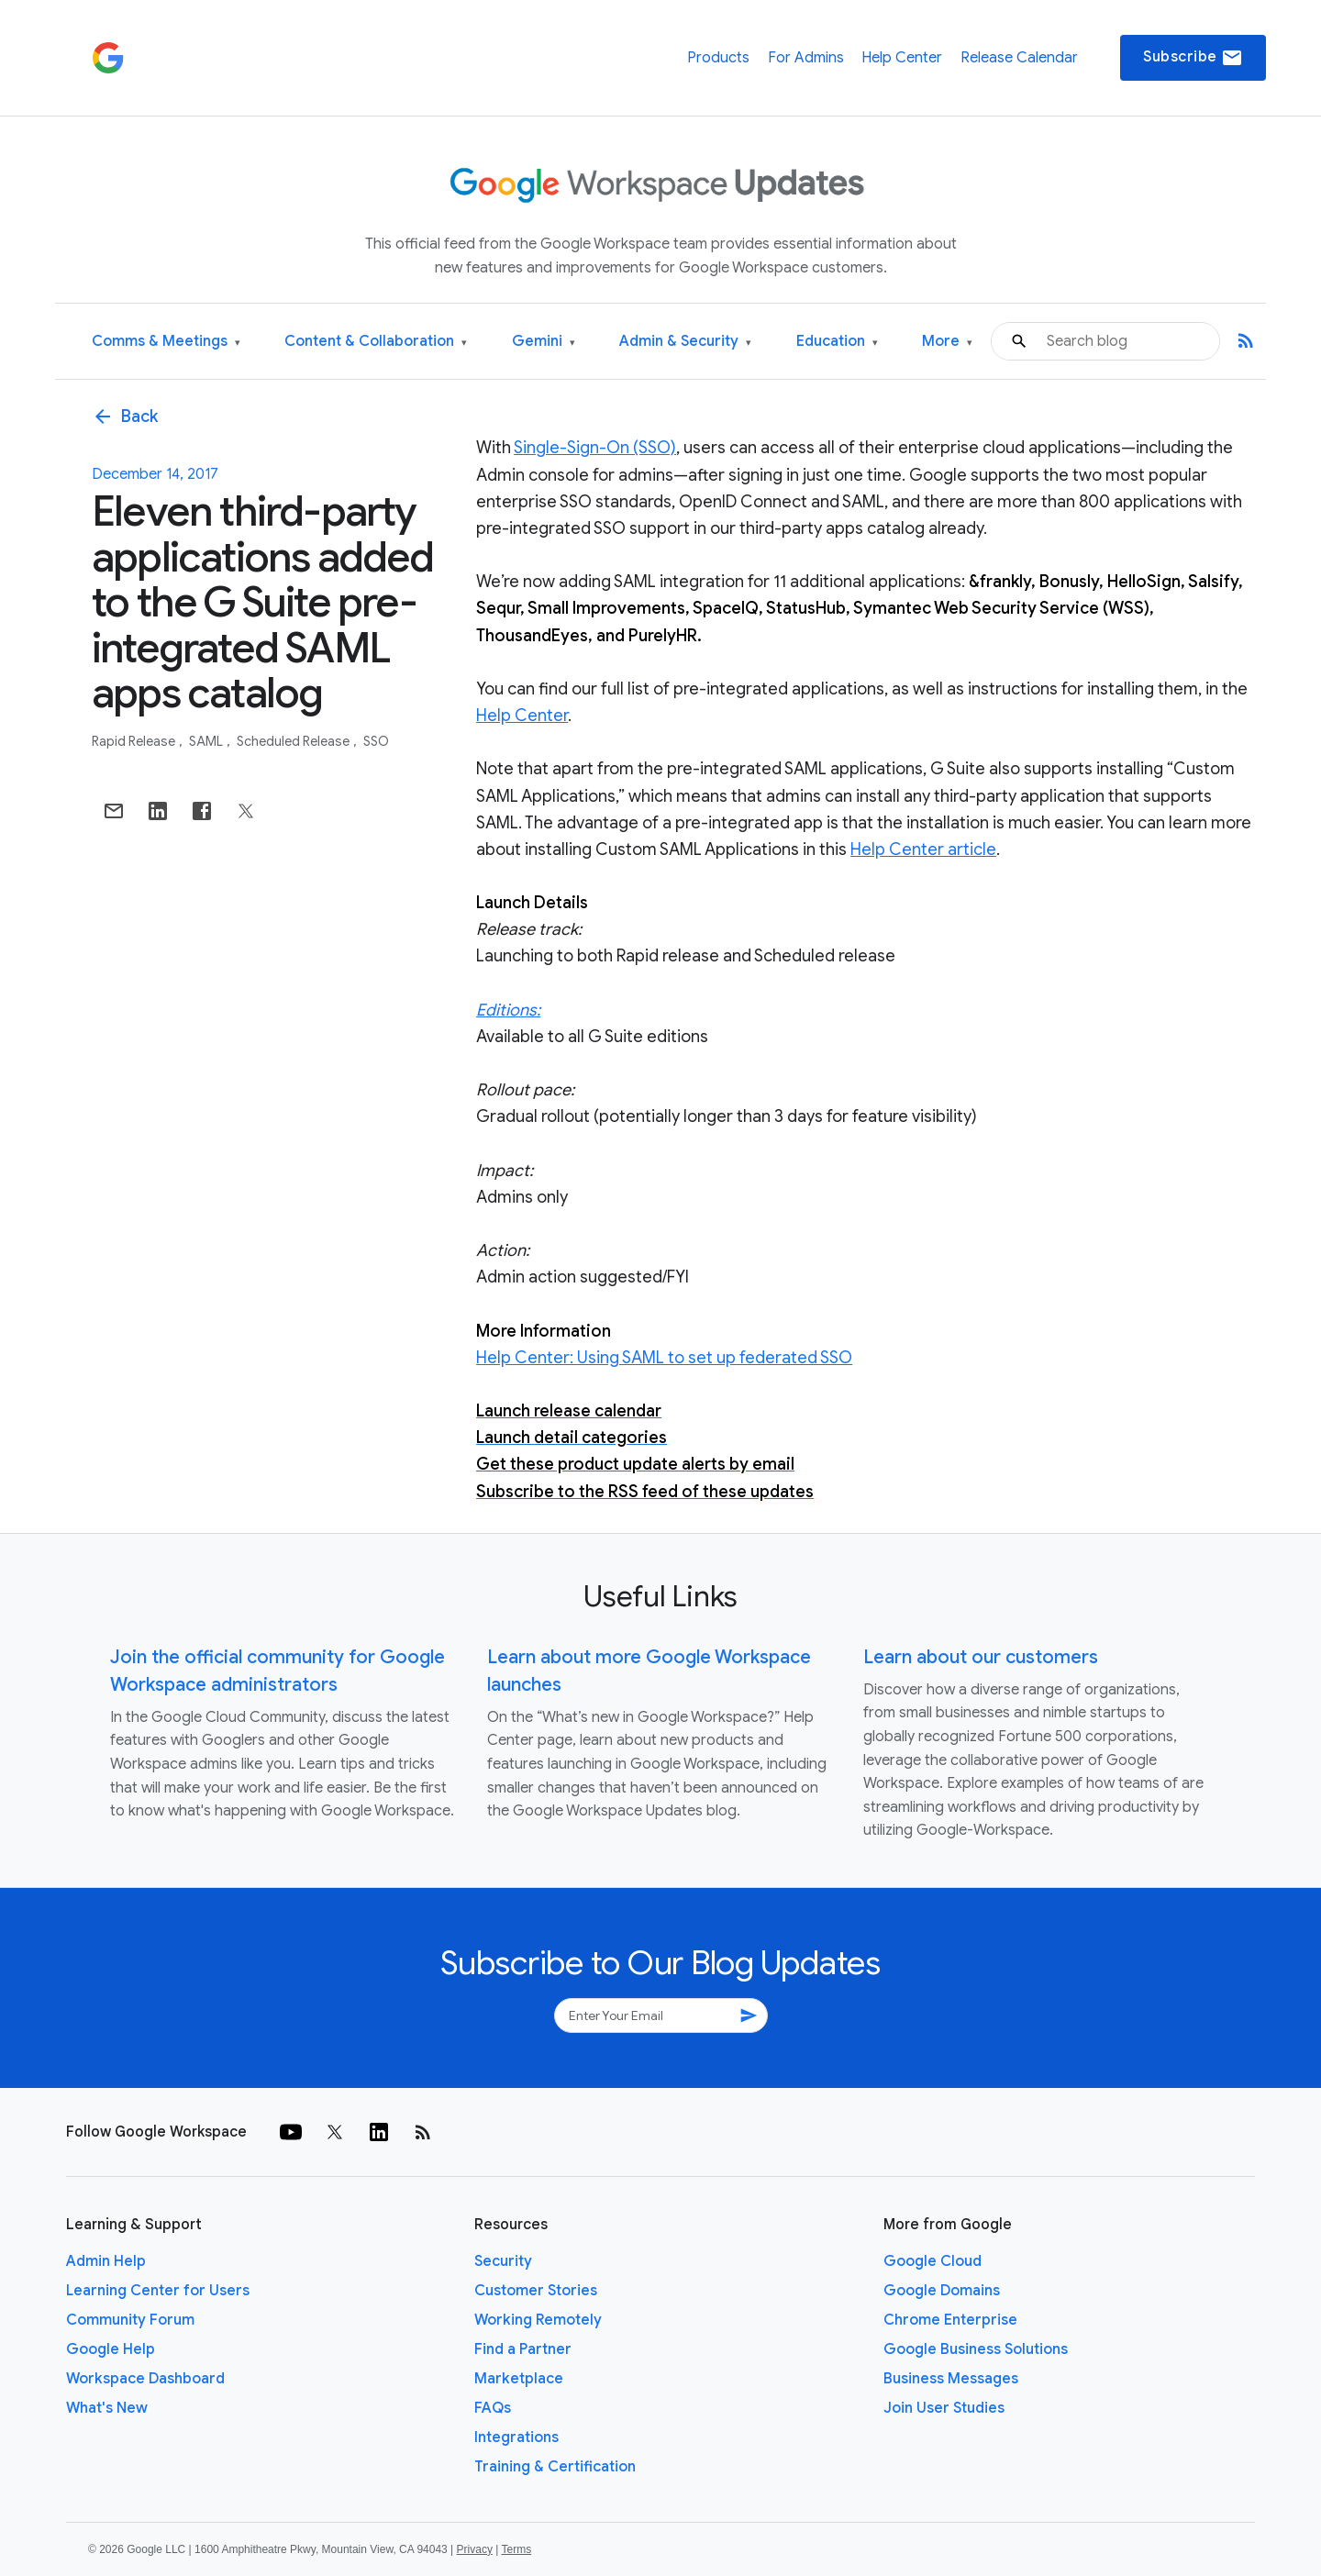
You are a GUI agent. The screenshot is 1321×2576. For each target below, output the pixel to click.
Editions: (508, 1010)
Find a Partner (523, 2349)
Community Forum (130, 2320)
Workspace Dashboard (145, 2379)
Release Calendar (1019, 58)
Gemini (543, 341)
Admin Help (106, 2261)
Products (718, 58)
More (947, 341)
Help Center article (923, 849)
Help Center (901, 58)
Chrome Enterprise (950, 2320)
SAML (207, 741)
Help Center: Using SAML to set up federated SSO (664, 1358)
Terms (516, 2549)
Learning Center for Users (158, 2291)
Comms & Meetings (166, 341)
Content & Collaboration (375, 341)
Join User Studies (944, 2408)
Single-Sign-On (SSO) (595, 448)
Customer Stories (535, 2291)
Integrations (516, 2437)
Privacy (475, 2549)
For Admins (806, 58)
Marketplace (518, 2379)
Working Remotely (538, 2320)
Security (503, 2261)
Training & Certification (555, 2467)
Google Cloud (932, 2261)
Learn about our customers (980, 1657)
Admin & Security (685, 341)
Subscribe (1193, 58)
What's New (107, 2408)
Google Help (110, 2349)
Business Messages (950, 2379)
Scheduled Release (294, 741)
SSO (376, 741)
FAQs (492, 2408)
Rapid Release (135, 741)
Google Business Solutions (975, 2349)
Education (837, 341)
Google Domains (941, 2291)
